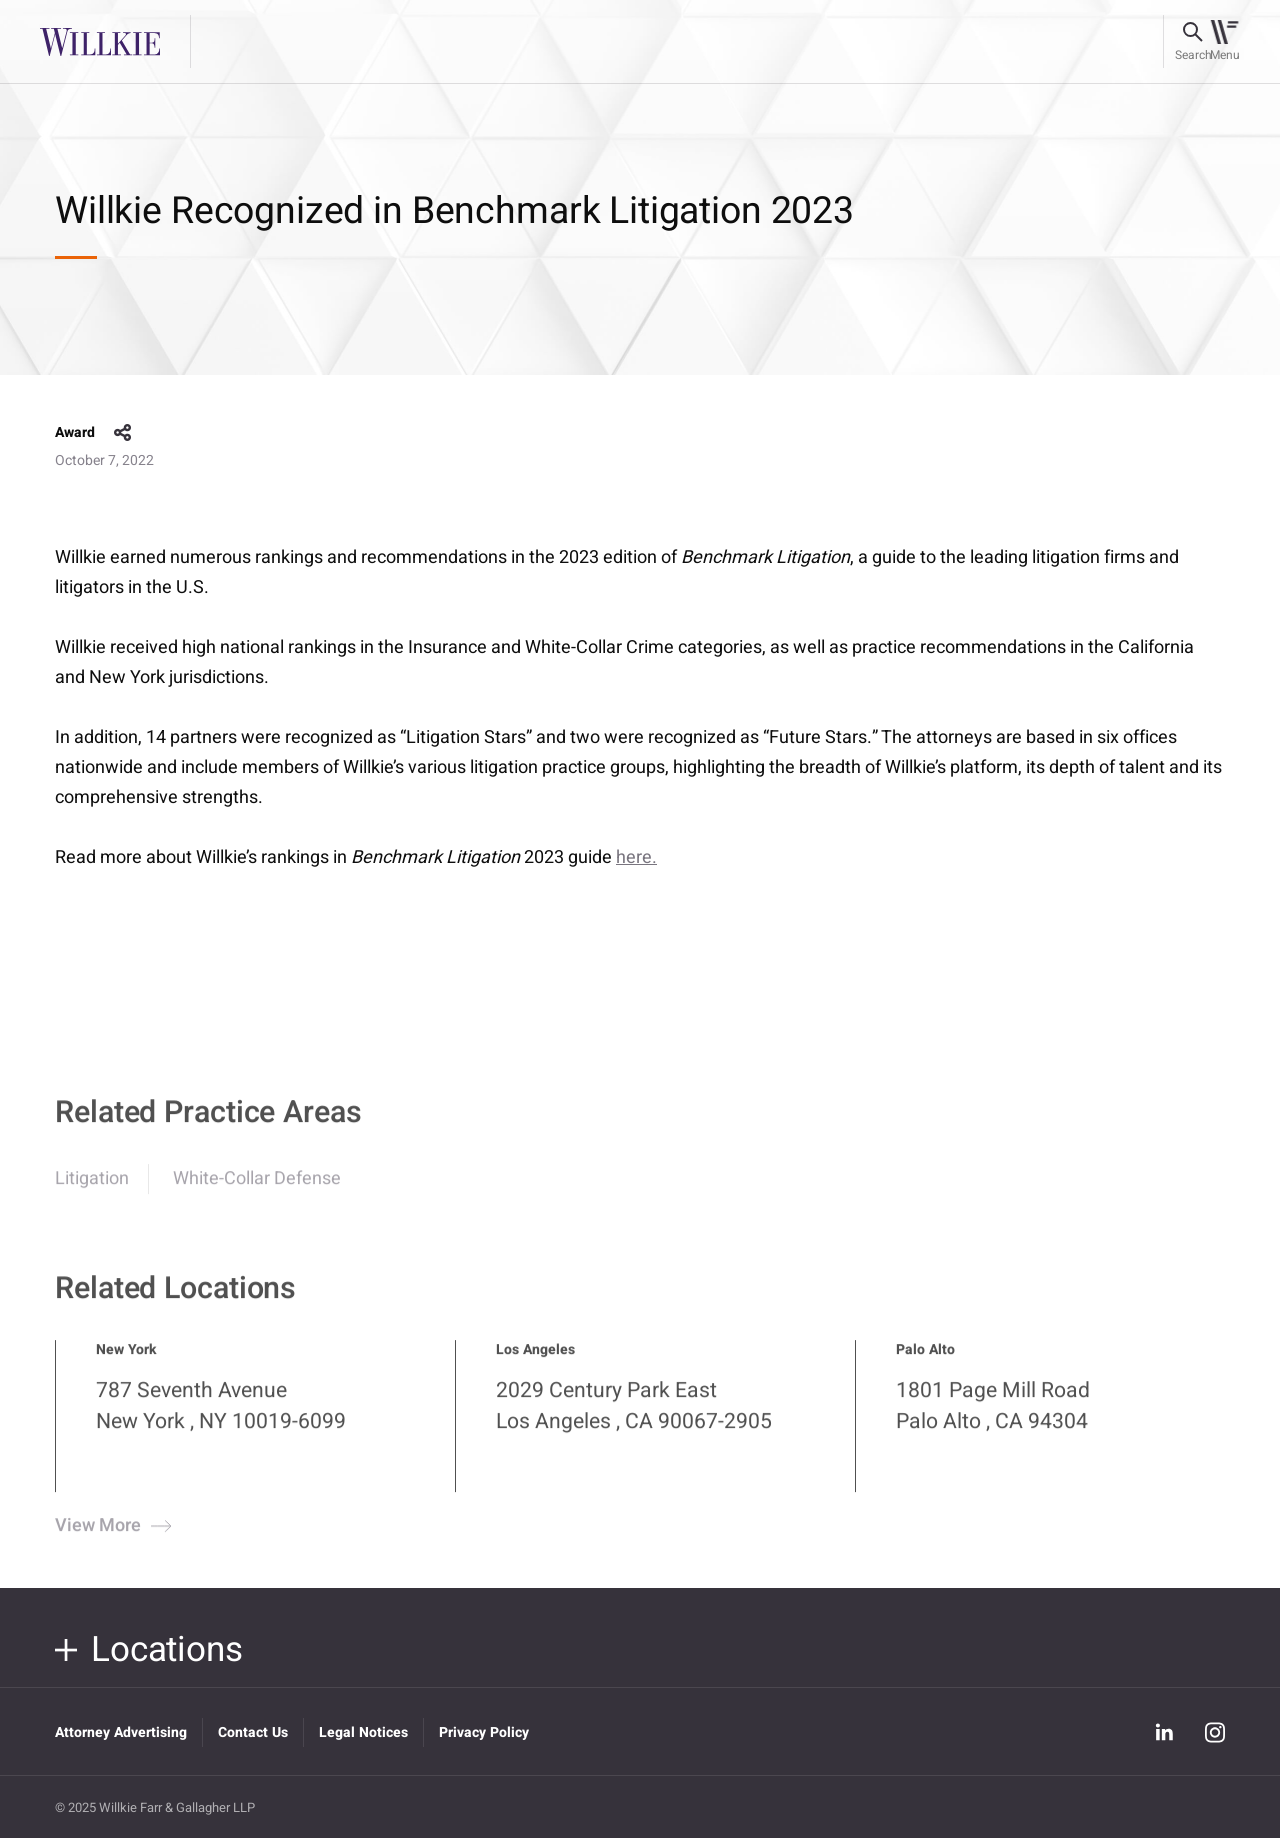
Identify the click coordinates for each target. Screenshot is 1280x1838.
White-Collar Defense (257, 1188)
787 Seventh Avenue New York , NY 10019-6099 (221, 1416)
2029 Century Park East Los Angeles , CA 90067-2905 (634, 1416)
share (123, 433)
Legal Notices (363, 1732)
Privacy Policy (484, 1732)
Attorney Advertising (121, 1732)
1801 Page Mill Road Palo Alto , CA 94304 (993, 1416)
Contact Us (253, 1732)
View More (111, 1537)
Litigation (92, 1188)
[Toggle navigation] (1224, 42)
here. (636, 857)
